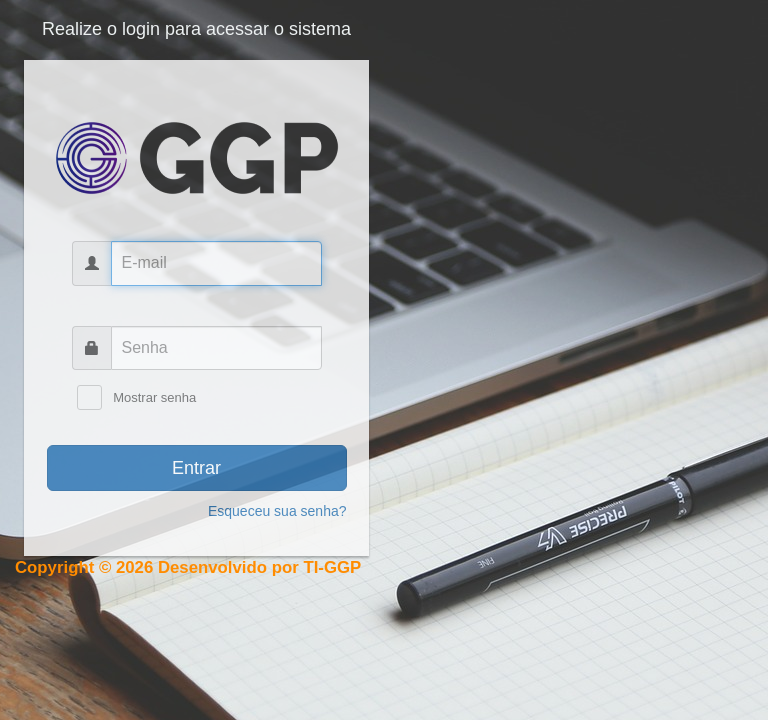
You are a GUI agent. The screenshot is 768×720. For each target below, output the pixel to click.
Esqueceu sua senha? (277, 511)
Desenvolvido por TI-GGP (259, 567)
